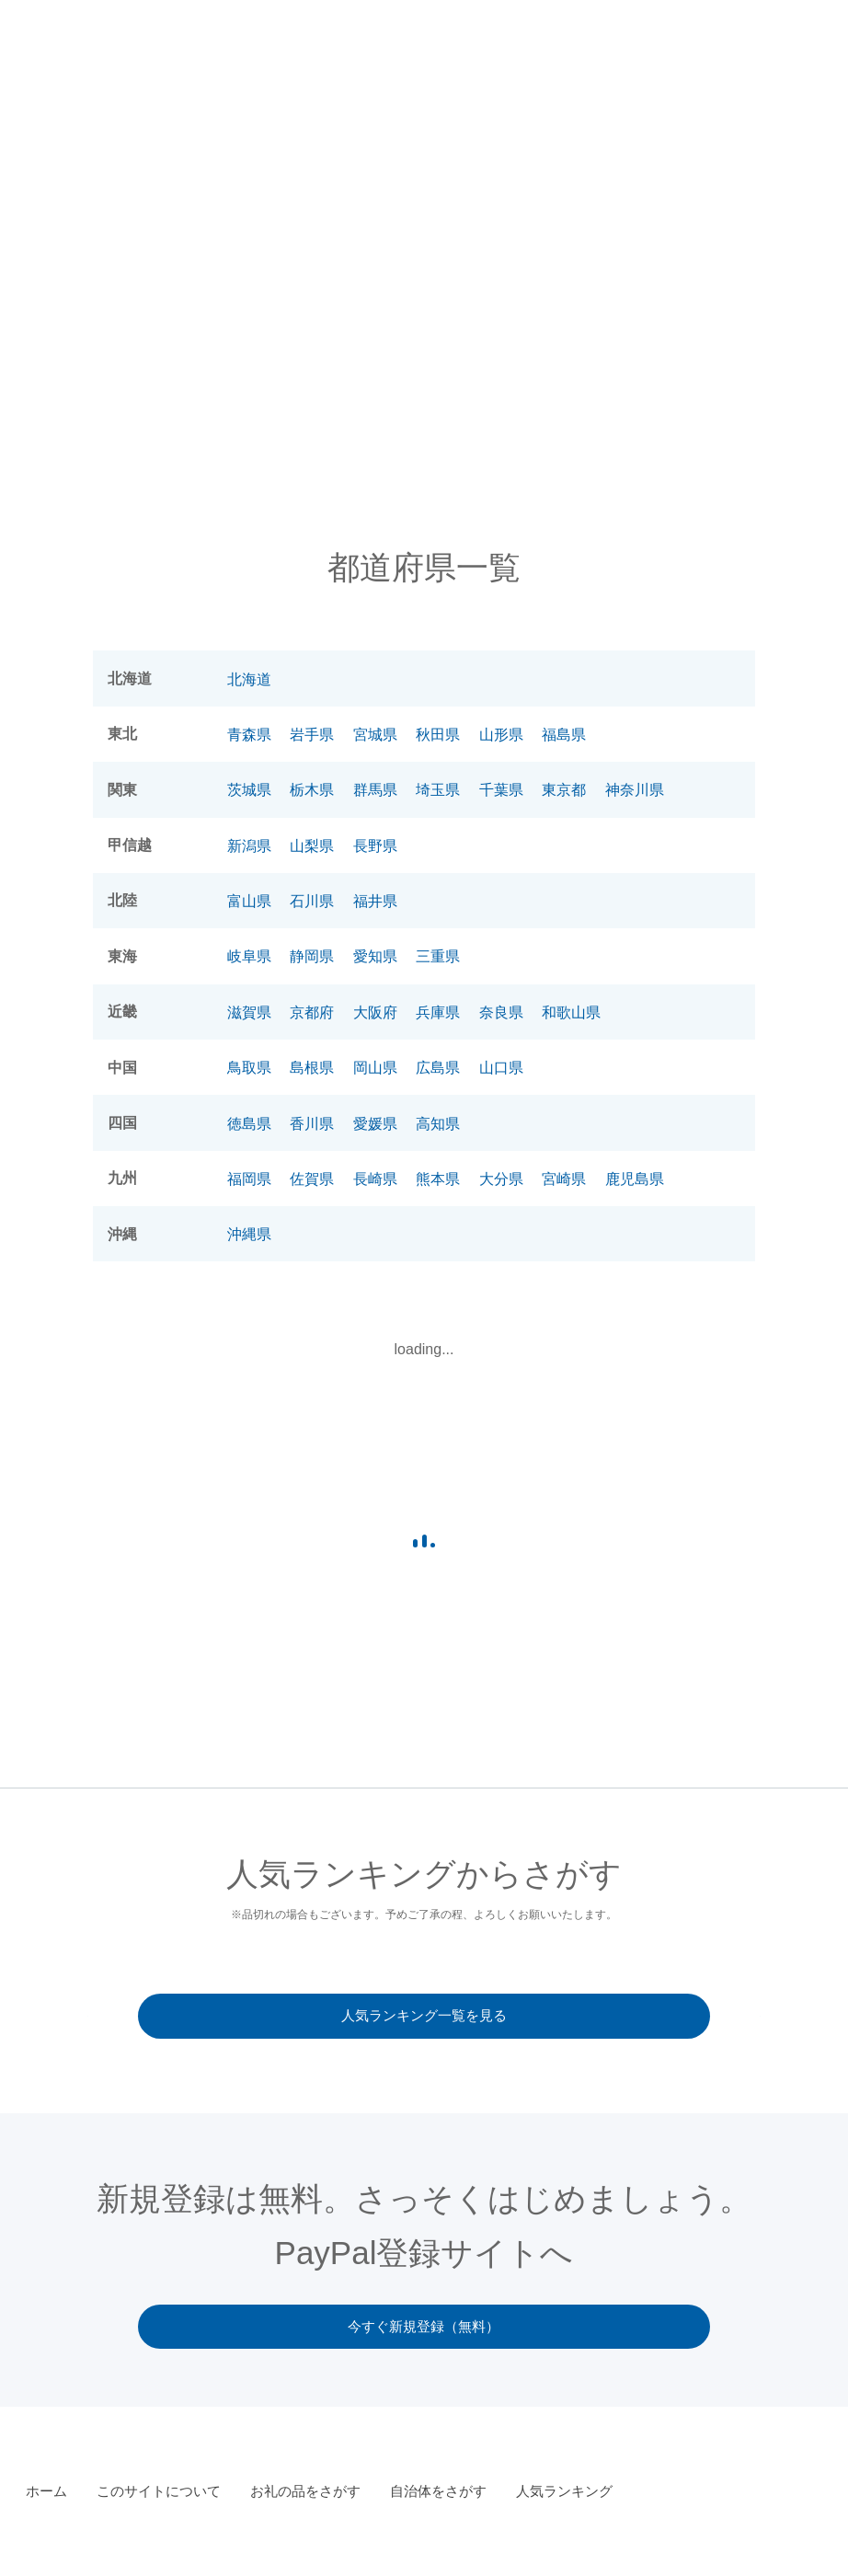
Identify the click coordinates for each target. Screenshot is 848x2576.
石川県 (312, 901)
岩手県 (312, 734)
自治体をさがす (672, 55)
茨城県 (249, 790)
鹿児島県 (634, 1179)
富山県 (249, 901)
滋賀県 (249, 1012)
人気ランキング (777, 55)
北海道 (249, 679)
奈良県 (501, 1012)
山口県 (501, 1067)
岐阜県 (249, 956)
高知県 (438, 1124)
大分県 (501, 1179)
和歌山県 (571, 1012)
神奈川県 (634, 790)
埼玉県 (438, 790)
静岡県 (312, 956)
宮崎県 (564, 1179)
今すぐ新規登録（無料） (424, 2328)
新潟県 (249, 846)
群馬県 (375, 790)
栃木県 (312, 790)
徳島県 (249, 1124)
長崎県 (375, 1179)
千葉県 (501, 790)
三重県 (438, 956)
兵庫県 (438, 1012)
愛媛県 (375, 1124)
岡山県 (375, 1067)
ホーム (46, 2493)
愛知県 (375, 956)
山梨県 (312, 846)
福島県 (564, 734)
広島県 (438, 1067)
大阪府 (375, 1012)
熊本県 (438, 1179)
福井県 (375, 901)
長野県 (375, 846)
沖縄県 (249, 1234)
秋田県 (438, 734)
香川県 (312, 1124)
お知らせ (338, 55)
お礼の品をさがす (561, 55)
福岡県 (249, 1179)
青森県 (249, 734)
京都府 (312, 1012)
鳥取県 (249, 1067)
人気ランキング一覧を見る (424, 2016)
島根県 (312, 1067)
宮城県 (375, 734)
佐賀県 (312, 1179)
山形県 (501, 734)
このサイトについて (437, 55)
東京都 (564, 790)
